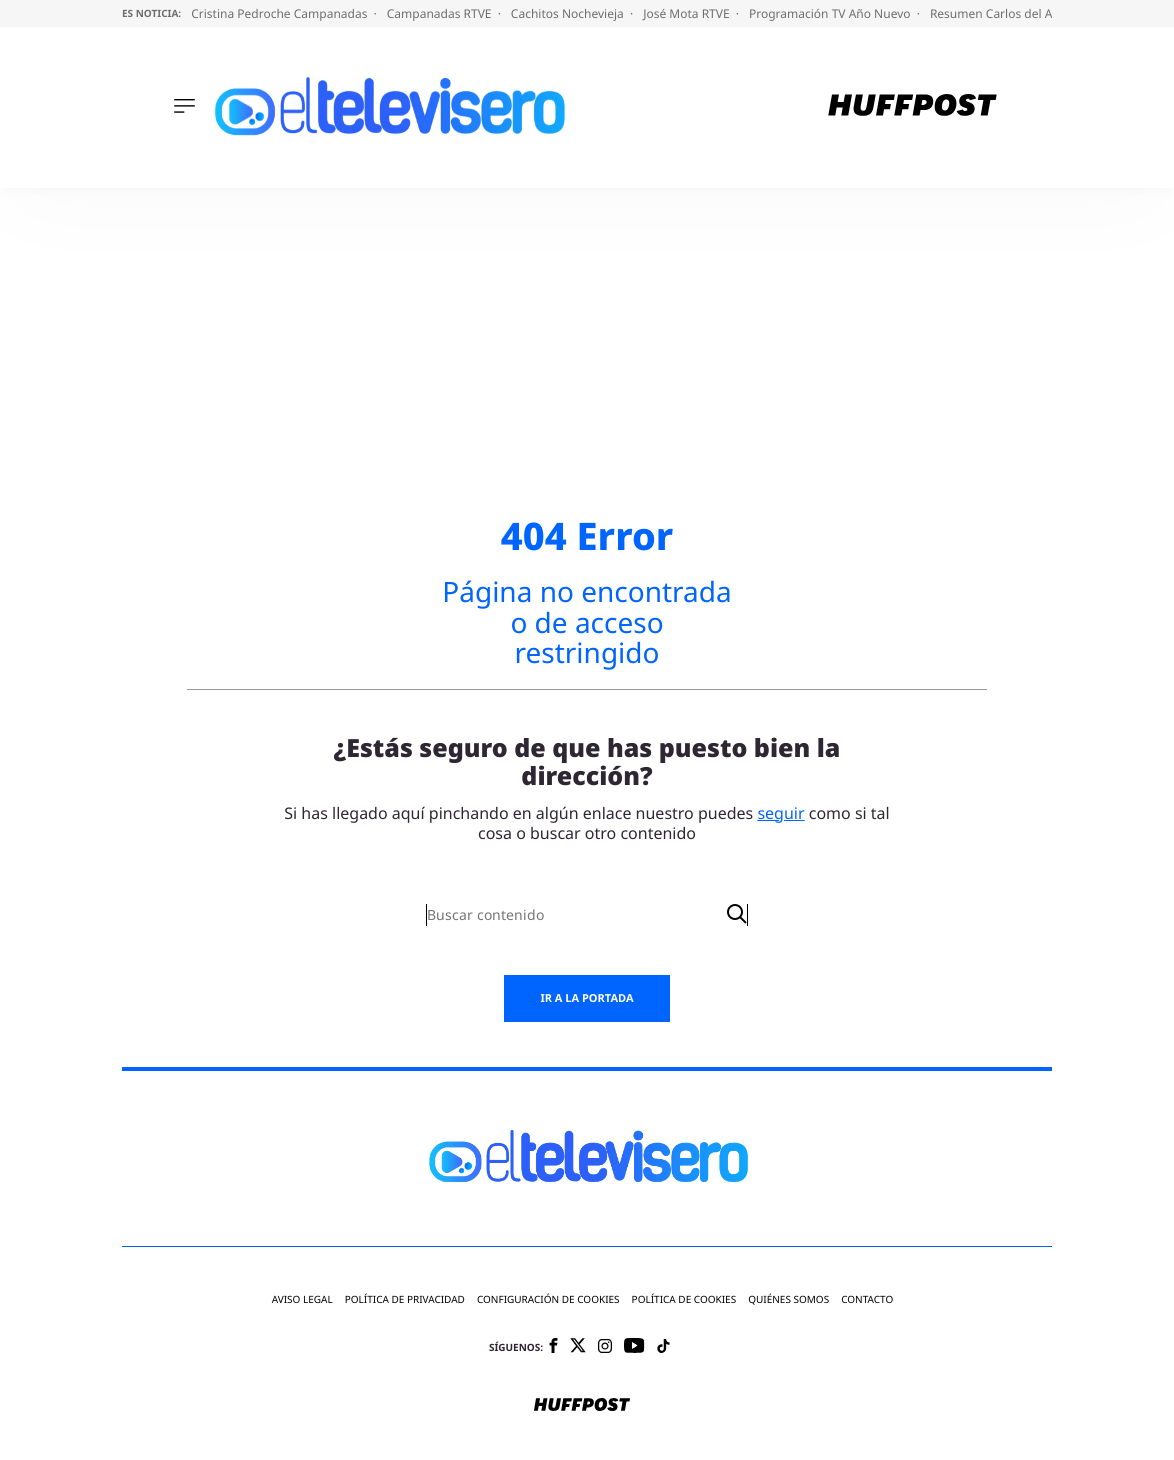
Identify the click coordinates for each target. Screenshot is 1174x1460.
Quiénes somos (788, 1299)
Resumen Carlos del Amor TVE (1016, 13)
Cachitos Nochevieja (569, 13)
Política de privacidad (405, 1299)
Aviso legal (302, 1299)
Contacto (867, 1299)
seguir (780, 813)
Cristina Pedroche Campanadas (280, 13)
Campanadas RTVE (441, 13)
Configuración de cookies (548, 1299)
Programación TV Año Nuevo (831, 13)
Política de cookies (684, 1299)
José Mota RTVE (688, 13)
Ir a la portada (586, 998)
